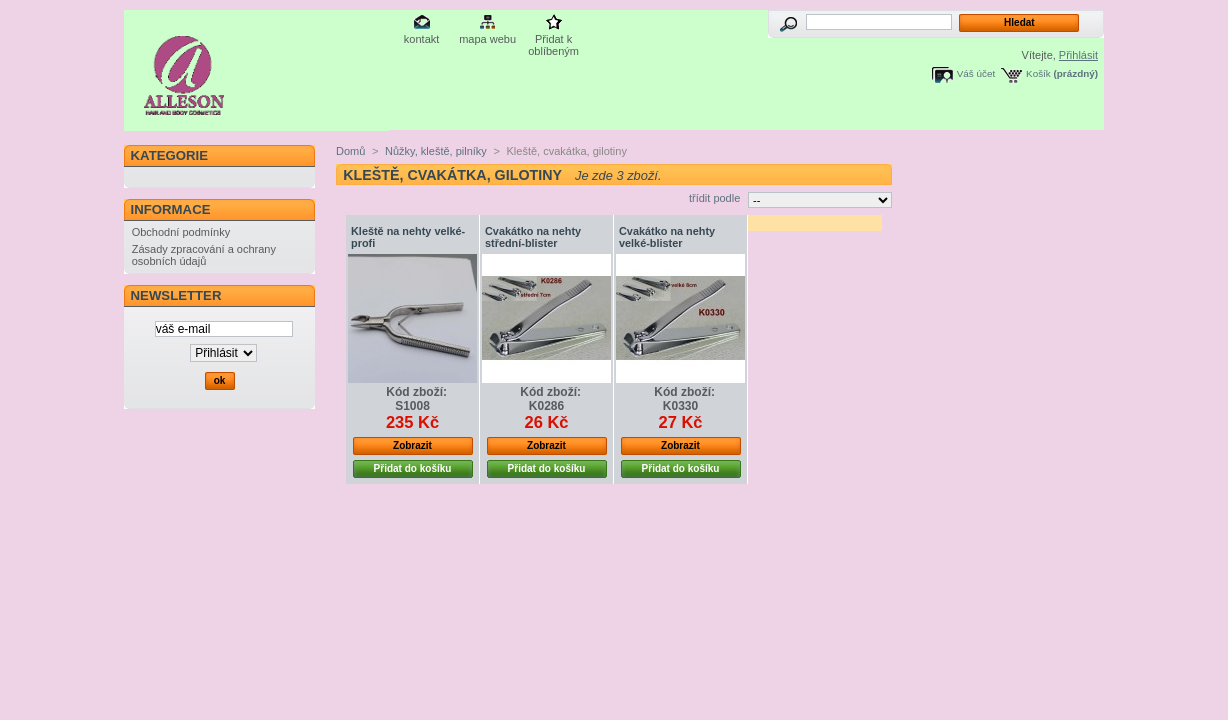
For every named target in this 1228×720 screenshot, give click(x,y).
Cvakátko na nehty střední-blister (533, 237)
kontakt (421, 39)
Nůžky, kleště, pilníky (436, 151)
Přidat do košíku (413, 468)
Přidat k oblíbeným (553, 40)
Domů (350, 151)
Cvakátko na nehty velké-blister (667, 237)
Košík (1038, 73)
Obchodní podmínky (181, 232)
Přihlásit (1078, 55)
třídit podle (714, 198)
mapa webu (487, 39)
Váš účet (976, 73)
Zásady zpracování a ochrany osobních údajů (204, 255)
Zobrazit (412, 445)
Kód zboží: (416, 392)
